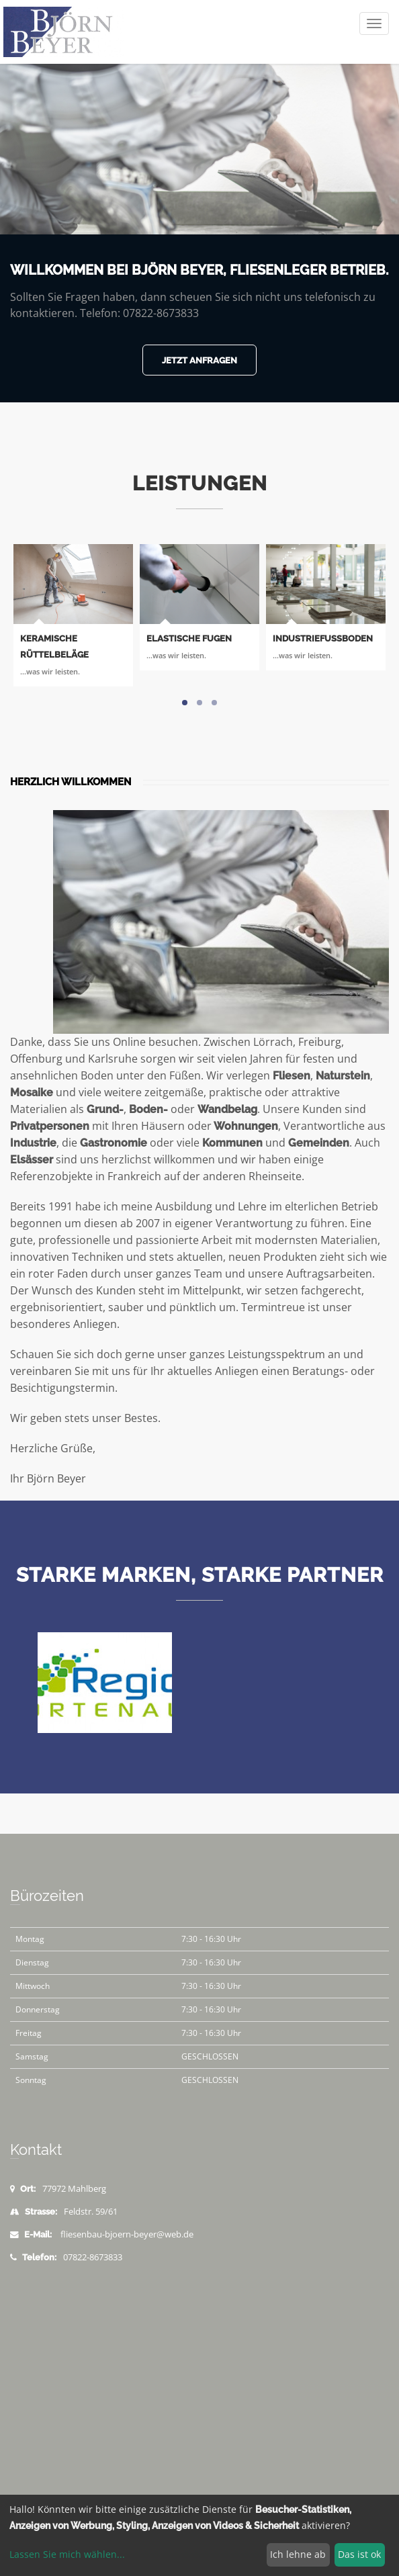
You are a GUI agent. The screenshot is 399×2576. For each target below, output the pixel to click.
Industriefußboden (323, 638)
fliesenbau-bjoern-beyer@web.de (126, 2234)
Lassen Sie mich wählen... (67, 2554)
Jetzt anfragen (199, 360)
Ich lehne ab (298, 2554)
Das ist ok (359, 2554)
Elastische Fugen (189, 638)
